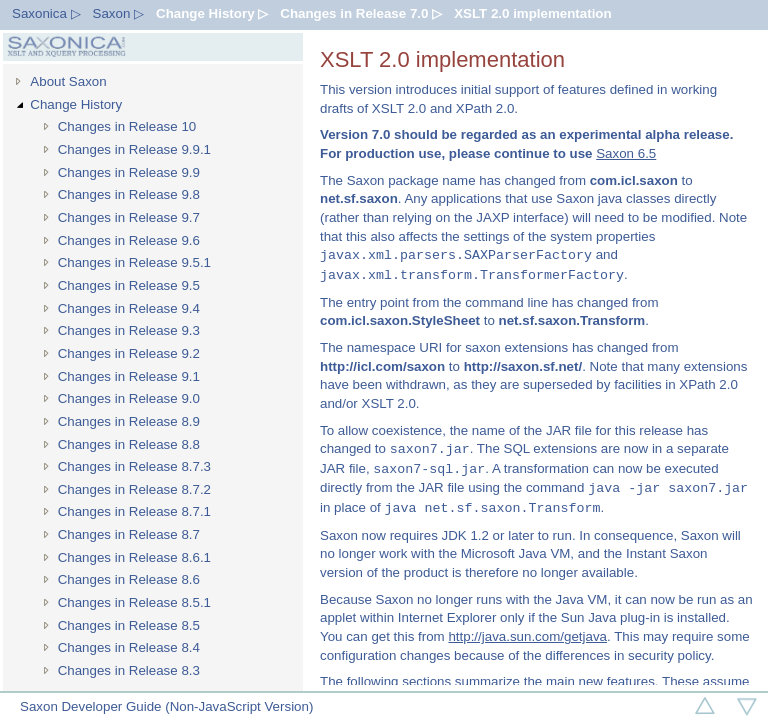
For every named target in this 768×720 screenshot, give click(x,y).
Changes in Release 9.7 (129, 217)
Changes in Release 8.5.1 (134, 602)
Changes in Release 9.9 (129, 172)
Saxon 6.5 (626, 153)
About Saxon (68, 81)
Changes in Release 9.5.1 (134, 262)
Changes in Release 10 (127, 126)
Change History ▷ (212, 13)
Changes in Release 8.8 (129, 444)
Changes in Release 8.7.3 (134, 466)
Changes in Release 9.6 (129, 240)
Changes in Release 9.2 (129, 353)
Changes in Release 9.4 (129, 308)
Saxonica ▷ (46, 13)
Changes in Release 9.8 (129, 194)
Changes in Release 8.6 (129, 579)
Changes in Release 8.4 (129, 647)
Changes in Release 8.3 (129, 670)
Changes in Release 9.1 (129, 376)
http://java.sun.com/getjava (527, 636)
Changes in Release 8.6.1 (134, 557)
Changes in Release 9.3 (129, 330)
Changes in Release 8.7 (129, 534)
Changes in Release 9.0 (129, 398)
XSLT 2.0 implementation (533, 13)
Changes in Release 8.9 (129, 421)
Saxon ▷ (119, 13)
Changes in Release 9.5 (129, 285)
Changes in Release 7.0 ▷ (361, 13)
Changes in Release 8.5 (129, 625)
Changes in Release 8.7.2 (134, 489)
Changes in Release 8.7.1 (134, 511)
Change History (76, 104)
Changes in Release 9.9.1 (134, 149)
